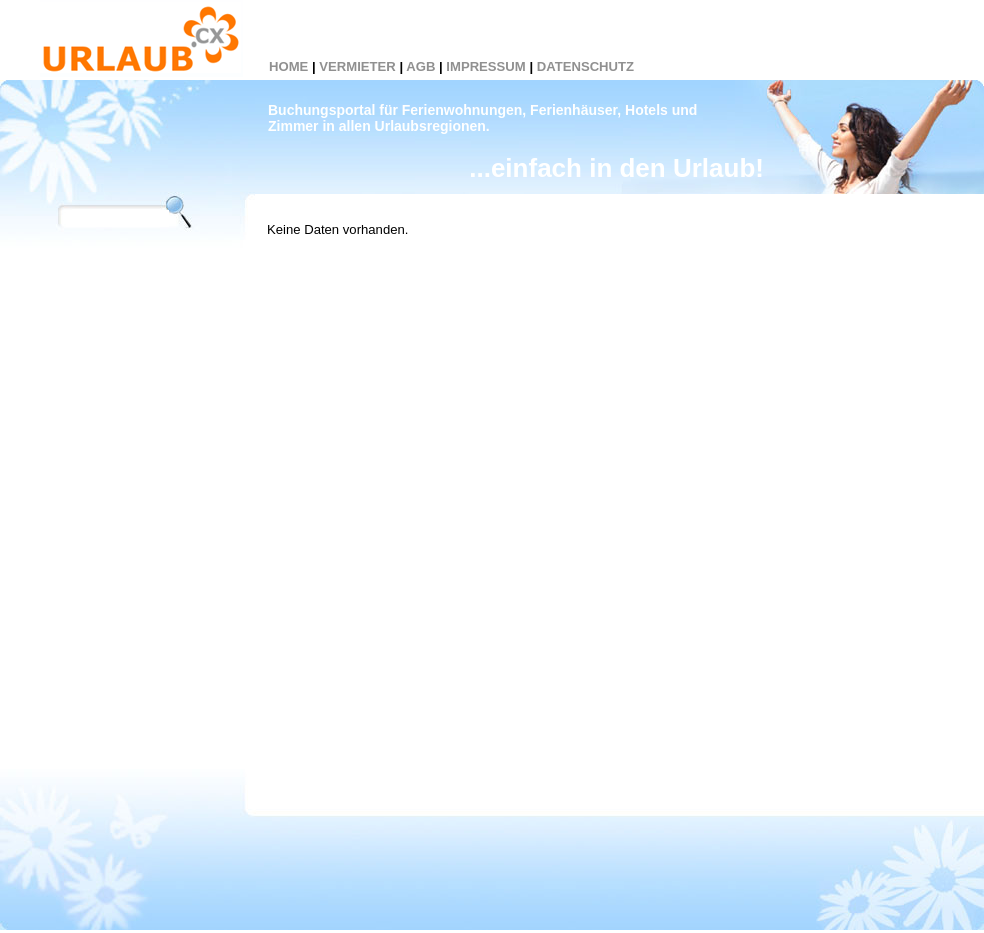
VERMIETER (357, 66)
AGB (420, 66)
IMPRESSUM (485, 66)
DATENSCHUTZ (585, 66)
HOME (288, 66)
